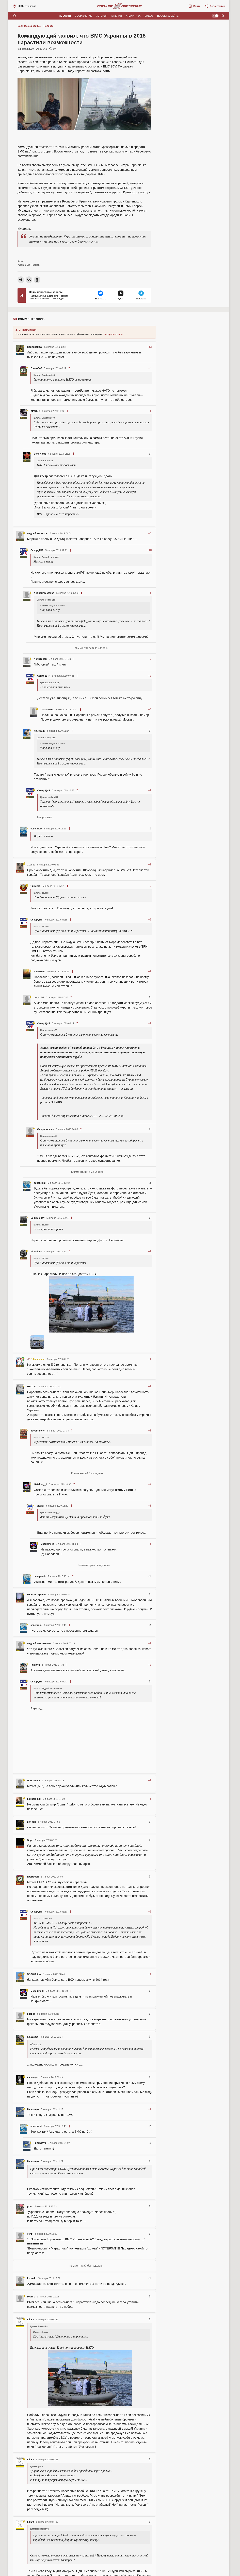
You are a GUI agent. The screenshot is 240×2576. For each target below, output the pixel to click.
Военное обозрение (29, 26)
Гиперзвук (33, 2109)
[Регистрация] (214, 6)
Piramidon (36, 1251)
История (101, 15)
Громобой (36, 368)
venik (30, 2233)
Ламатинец (40, 659)
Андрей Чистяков (37, 533)
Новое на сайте (168, 15)
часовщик (33, 2077)
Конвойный (34, 1799)
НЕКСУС (32, 1386)
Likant (30, 2319)
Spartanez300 (34, 347)
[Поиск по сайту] (223, 16)
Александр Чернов (29, 265)
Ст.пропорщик (45, 1129)
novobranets (37, 1430)
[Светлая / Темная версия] (215, 16)
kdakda (31, 2013)
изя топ (31, 1821)
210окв (31, 864)
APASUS (35, 411)
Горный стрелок (36, 1594)
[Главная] (14, 16)
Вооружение (83, 15)
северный (36, 828)
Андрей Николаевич (39, 1643)
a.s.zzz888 (33, 2036)
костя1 (31, 2296)
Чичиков (35, 886)
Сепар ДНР (36, 550)
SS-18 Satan (34, 1974)
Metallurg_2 (40, 1484)
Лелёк (40, 1505)
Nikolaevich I (38, 1359)
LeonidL (31, 2278)
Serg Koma (40, 453)
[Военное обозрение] (119, 6)
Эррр (30, 1840)
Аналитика (133, 15)
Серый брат (37, 1218)
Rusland (35, 1664)
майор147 (39, 730)
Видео (149, 15)
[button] (194, 6)
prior (30, 2206)
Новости (65, 15)
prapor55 (39, 997)
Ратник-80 (39, 971)
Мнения (116, 15)
